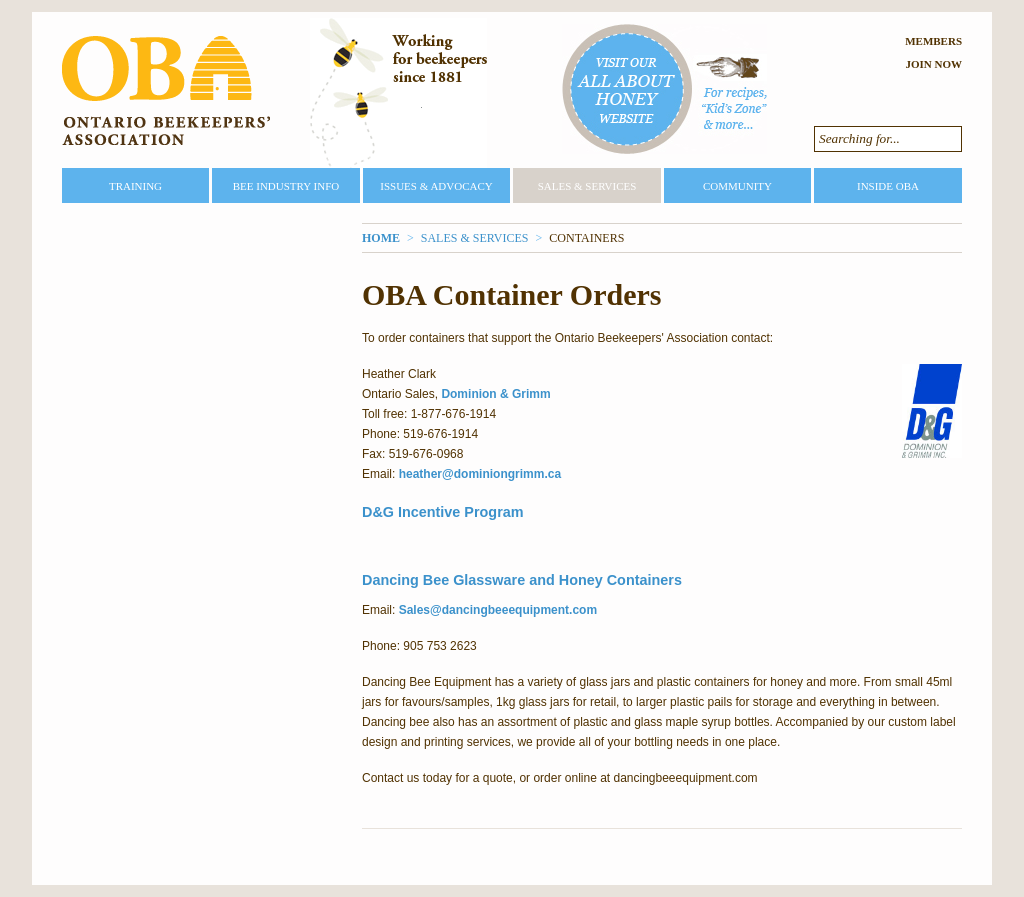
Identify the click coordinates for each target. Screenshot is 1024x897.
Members (933, 41)
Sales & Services (587, 186)
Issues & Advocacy (436, 186)
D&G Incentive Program (443, 512)
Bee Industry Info (286, 186)
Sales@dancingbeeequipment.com (498, 610)
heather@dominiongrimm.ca (480, 474)
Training (135, 186)
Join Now (933, 64)
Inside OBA (888, 186)
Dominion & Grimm (495, 394)
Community (737, 186)
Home (381, 238)
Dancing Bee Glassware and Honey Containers (524, 580)
